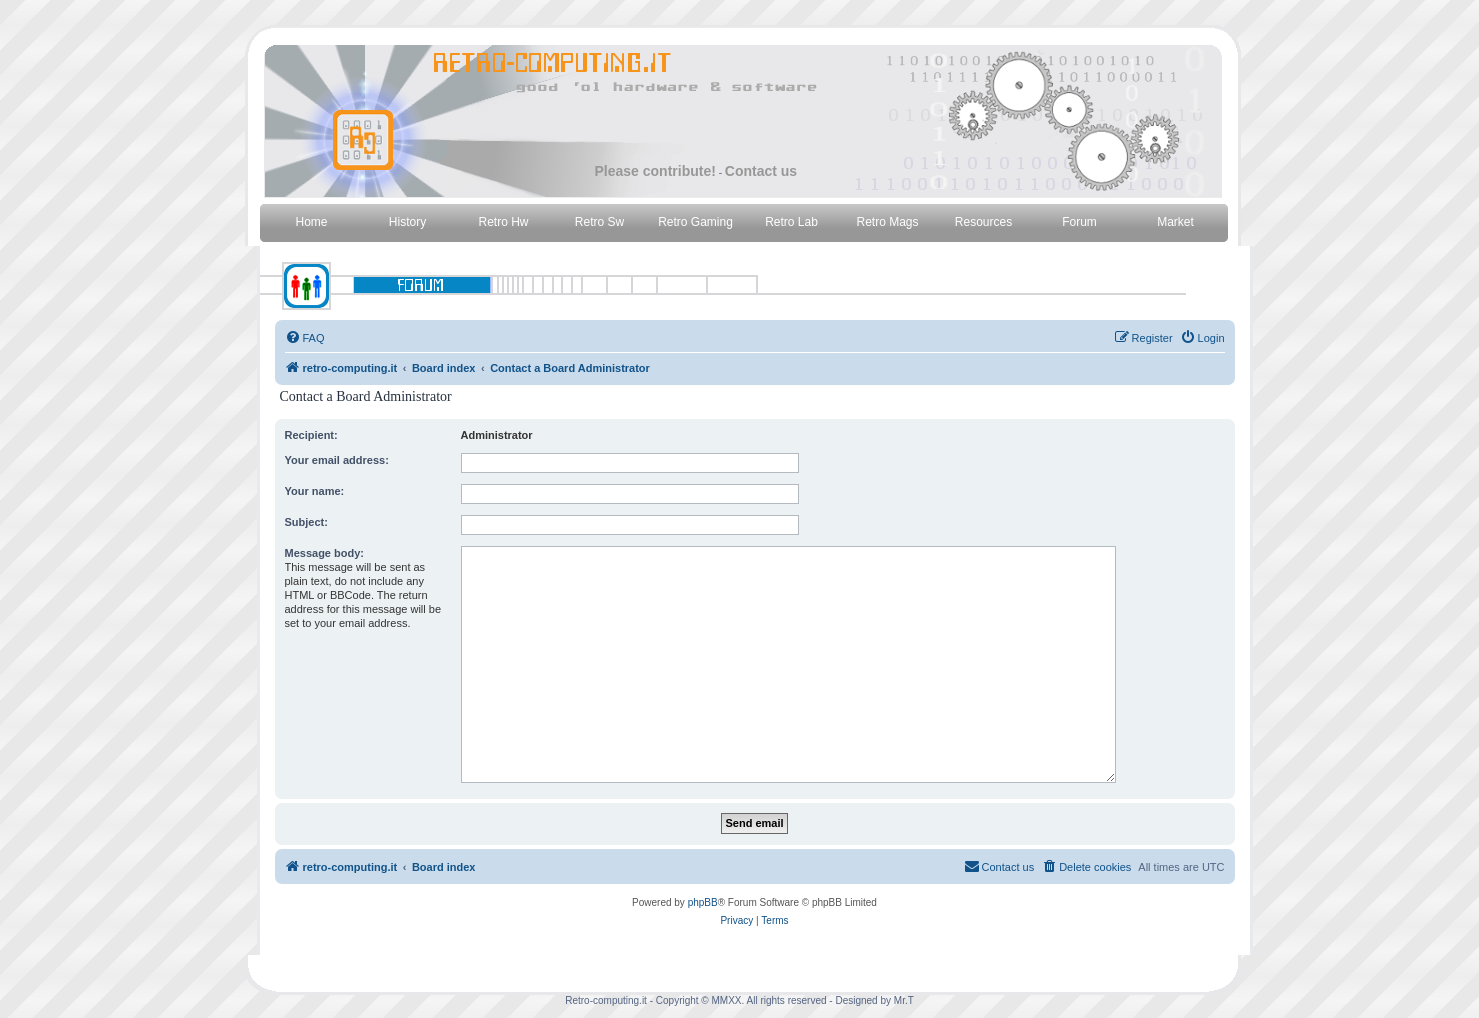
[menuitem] (305, 338)
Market (1175, 222)
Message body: (324, 553)
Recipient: (311, 435)
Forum (1079, 222)
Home (311, 222)
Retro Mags (887, 222)
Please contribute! (655, 171)
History (407, 222)
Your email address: (337, 460)
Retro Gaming (695, 222)
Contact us (761, 171)
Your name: (315, 491)
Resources (983, 222)
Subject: (306, 522)
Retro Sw (599, 222)
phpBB (703, 902)
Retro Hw (503, 222)
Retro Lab (791, 222)
